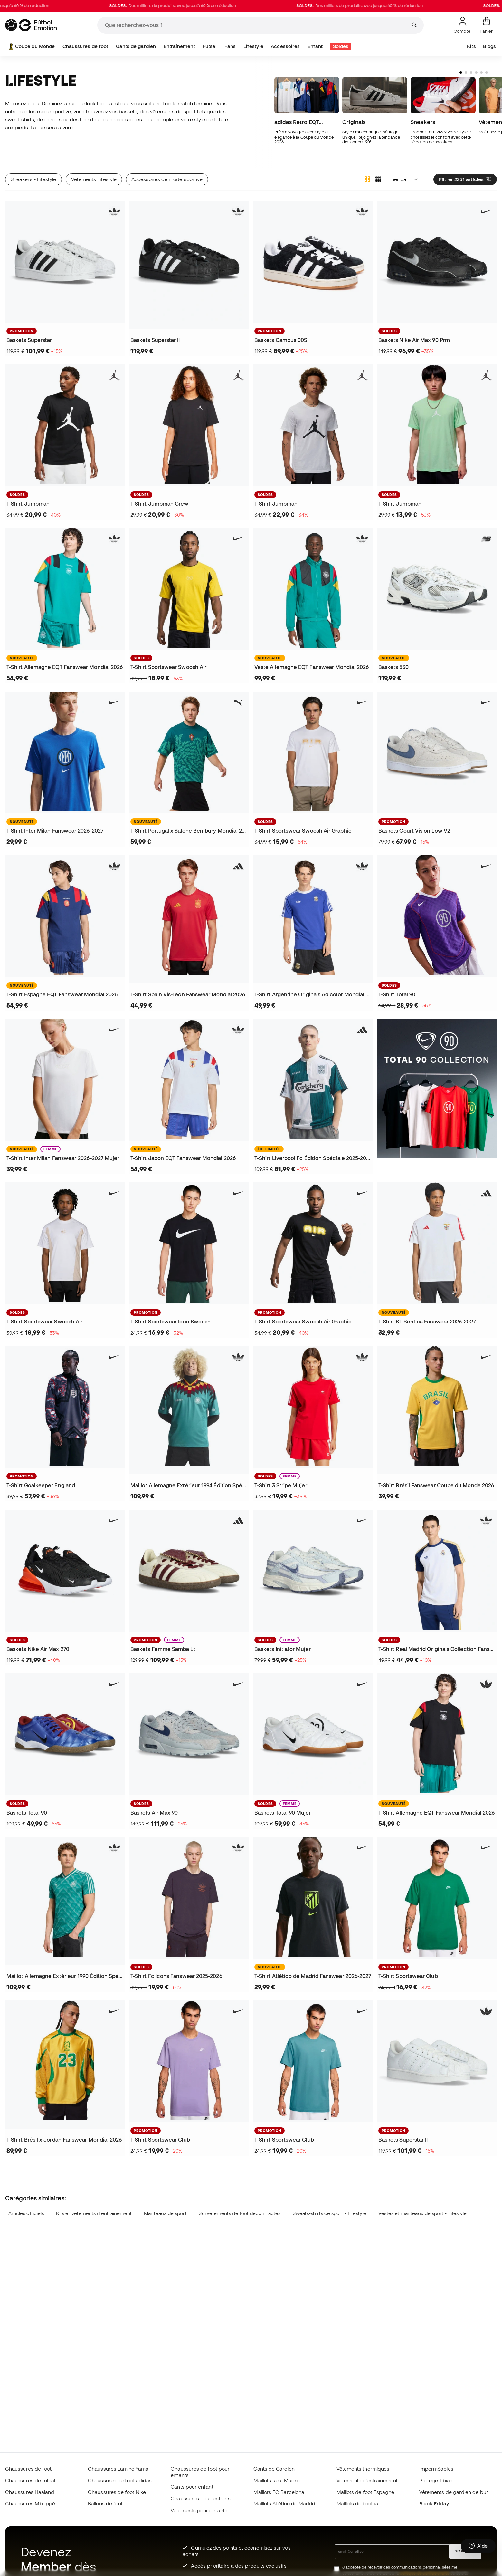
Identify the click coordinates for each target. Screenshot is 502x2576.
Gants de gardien (136, 46)
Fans (230, 46)
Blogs (489, 46)
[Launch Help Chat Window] (478, 2546)
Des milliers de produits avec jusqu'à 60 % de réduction (200, 6)
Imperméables (436, 2469)
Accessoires (285, 46)
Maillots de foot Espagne (365, 2492)
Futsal (210, 46)
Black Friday (434, 2503)
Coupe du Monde (31, 46)
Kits (471, 46)
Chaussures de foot (85, 46)
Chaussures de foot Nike (117, 2492)
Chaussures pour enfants (201, 2498)
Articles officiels (26, 2213)
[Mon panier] (486, 25)
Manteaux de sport (165, 2213)
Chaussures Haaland (29, 2492)
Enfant (315, 46)
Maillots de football (358, 2503)
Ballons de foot (105, 2503)
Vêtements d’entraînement (367, 2480)
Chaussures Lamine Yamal (118, 2469)
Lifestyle (253, 46)
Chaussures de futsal (30, 2480)
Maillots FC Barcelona (278, 2492)
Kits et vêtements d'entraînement (94, 2213)
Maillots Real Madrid (277, 2480)
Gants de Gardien (273, 2469)
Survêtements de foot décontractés (239, 2213)
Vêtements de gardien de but (453, 2492)
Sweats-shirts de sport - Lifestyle (329, 2213)
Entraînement (179, 46)
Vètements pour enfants (199, 2510)
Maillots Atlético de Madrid (284, 2503)
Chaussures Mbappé (30, 2503)
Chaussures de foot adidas (120, 2480)
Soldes (340, 46)
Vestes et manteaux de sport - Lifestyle (422, 2213)
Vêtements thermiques (363, 2469)
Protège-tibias (435, 2480)
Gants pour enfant (192, 2487)
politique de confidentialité (424, 2573)
